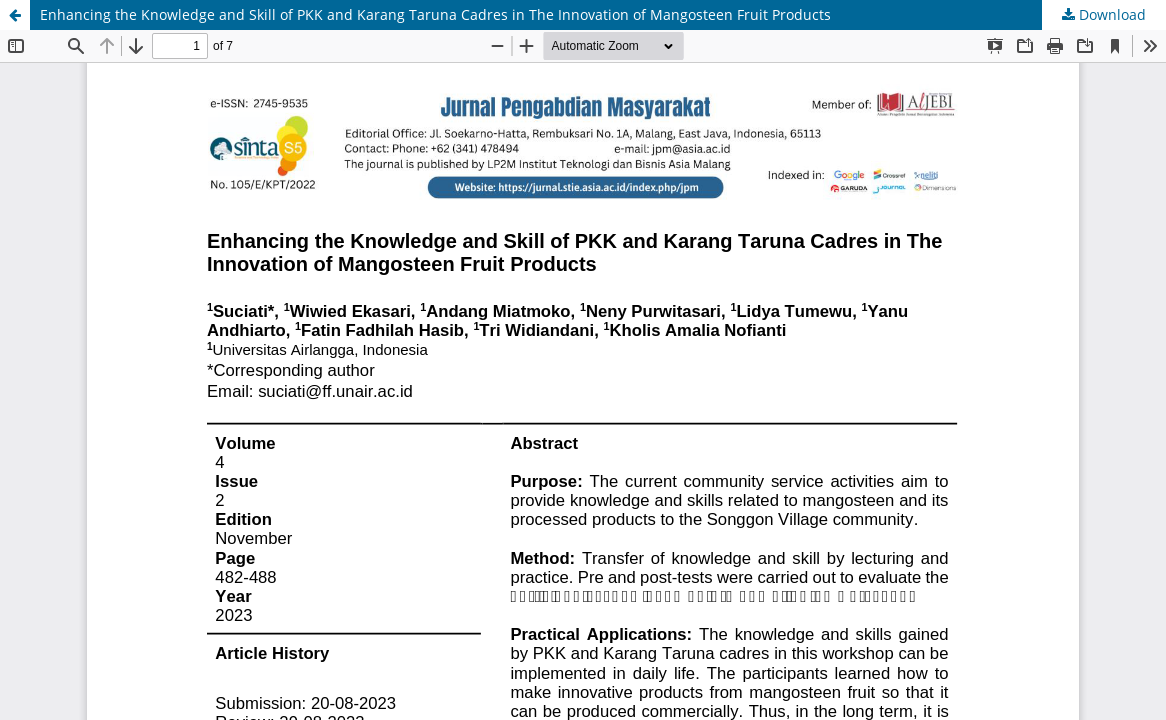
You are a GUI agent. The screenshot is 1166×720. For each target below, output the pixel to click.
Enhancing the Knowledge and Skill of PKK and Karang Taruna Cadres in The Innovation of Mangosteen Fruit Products (435, 14)
